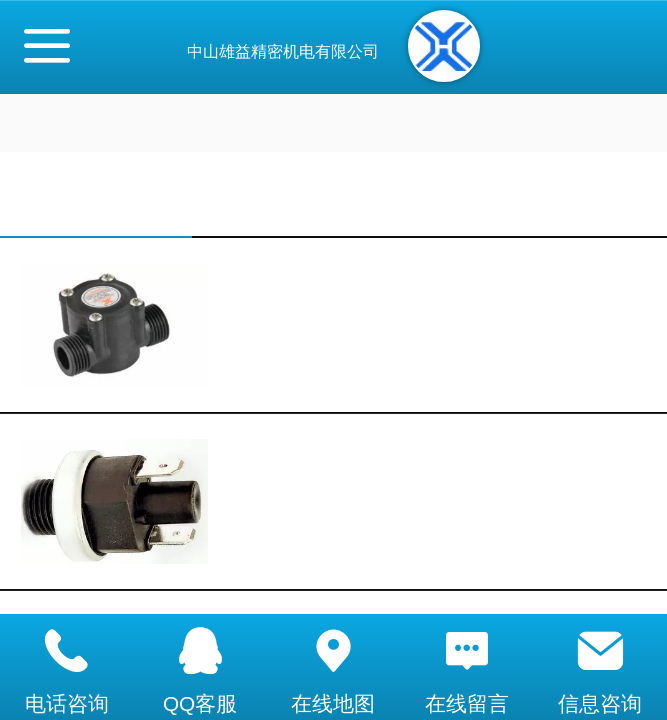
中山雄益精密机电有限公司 (283, 51)
